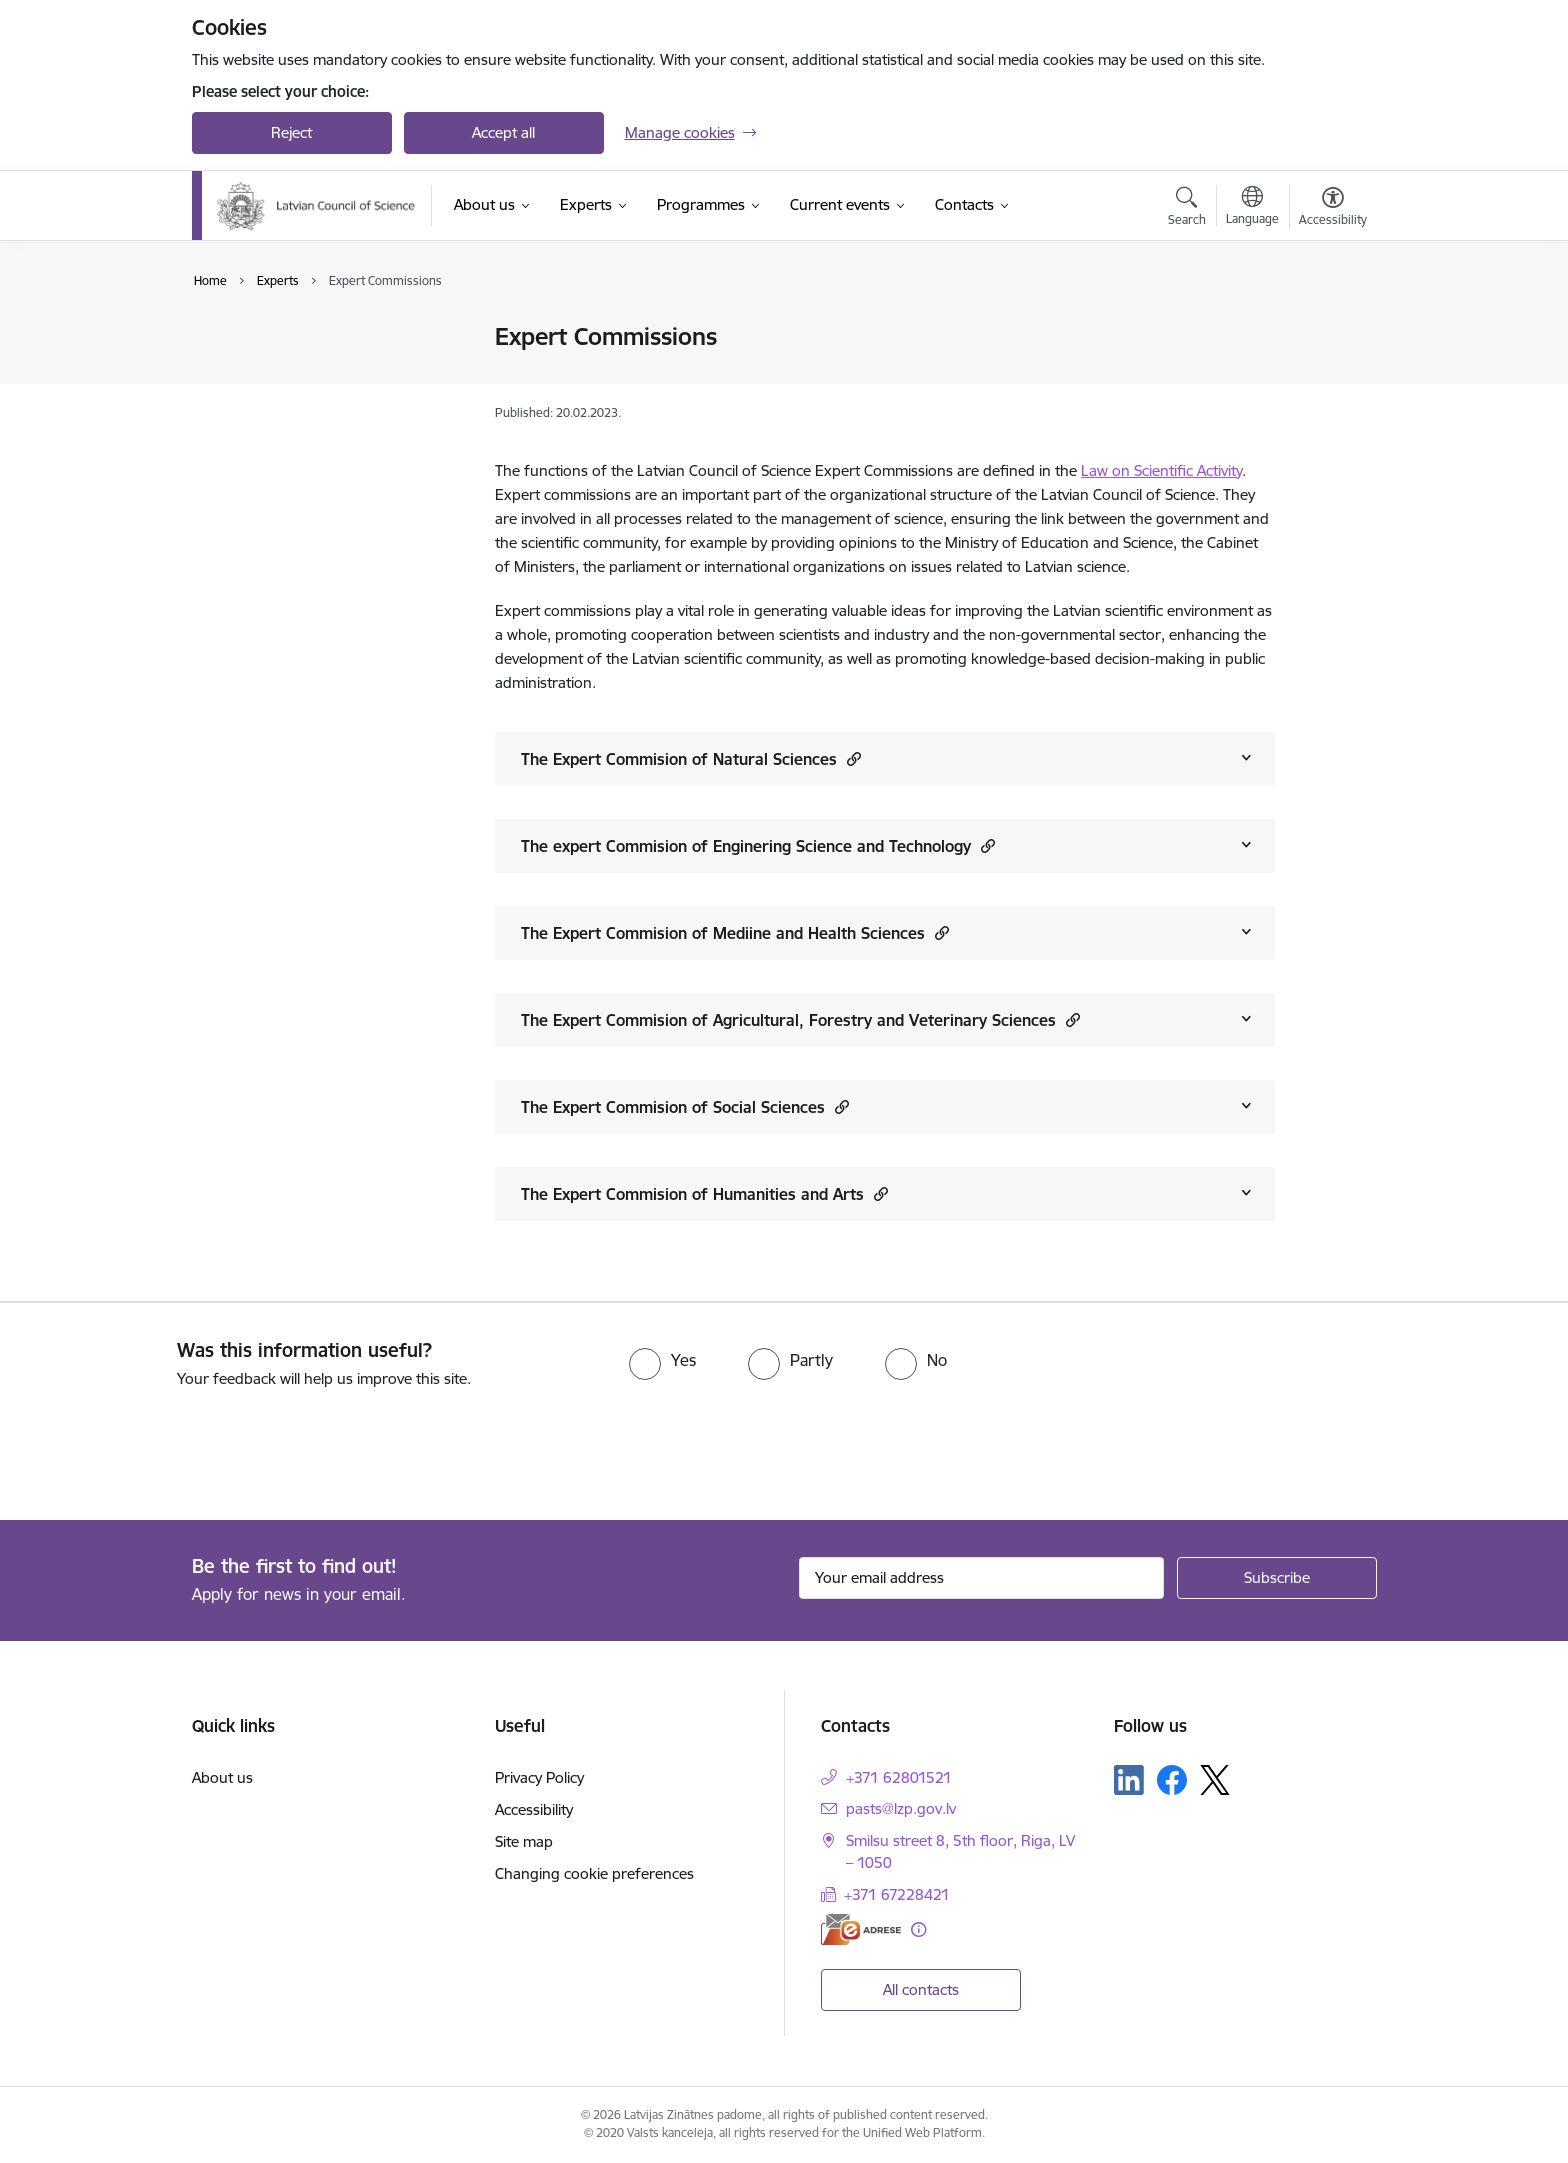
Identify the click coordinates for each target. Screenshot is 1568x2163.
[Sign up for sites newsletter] (1277, 1578)
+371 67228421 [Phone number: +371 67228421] (897, 1894)
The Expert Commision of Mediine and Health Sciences (735, 932)
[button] (851, 758)
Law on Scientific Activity (1161, 470)
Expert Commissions (282, 372)
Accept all (503, 132)
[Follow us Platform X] (1215, 1780)
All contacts (921, 1989)
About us (222, 1777)
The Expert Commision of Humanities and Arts (704, 1193)
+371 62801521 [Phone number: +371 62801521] (899, 1777)
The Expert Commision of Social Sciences (685, 1106)
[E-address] (861, 1929)
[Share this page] (1327, 378)
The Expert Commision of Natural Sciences (691, 758)
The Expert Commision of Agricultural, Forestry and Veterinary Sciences (800, 1019)
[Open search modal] (1187, 209)
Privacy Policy (539, 1777)
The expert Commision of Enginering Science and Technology (758, 845)
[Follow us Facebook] (1172, 1780)
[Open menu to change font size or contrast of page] (1333, 209)
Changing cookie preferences (594, 1873)
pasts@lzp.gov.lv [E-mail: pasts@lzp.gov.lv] (901, 1808)
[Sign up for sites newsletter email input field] (981, 1578)
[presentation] (167, 1446)
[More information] (918, 1929)
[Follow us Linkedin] (1129, 1780)
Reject (291, 132)
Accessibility (534, 1809)
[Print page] (1327, 328)
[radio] (662, 1360)
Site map (524, 1841)
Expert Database (269, 337)
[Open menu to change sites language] (1252, 208)
